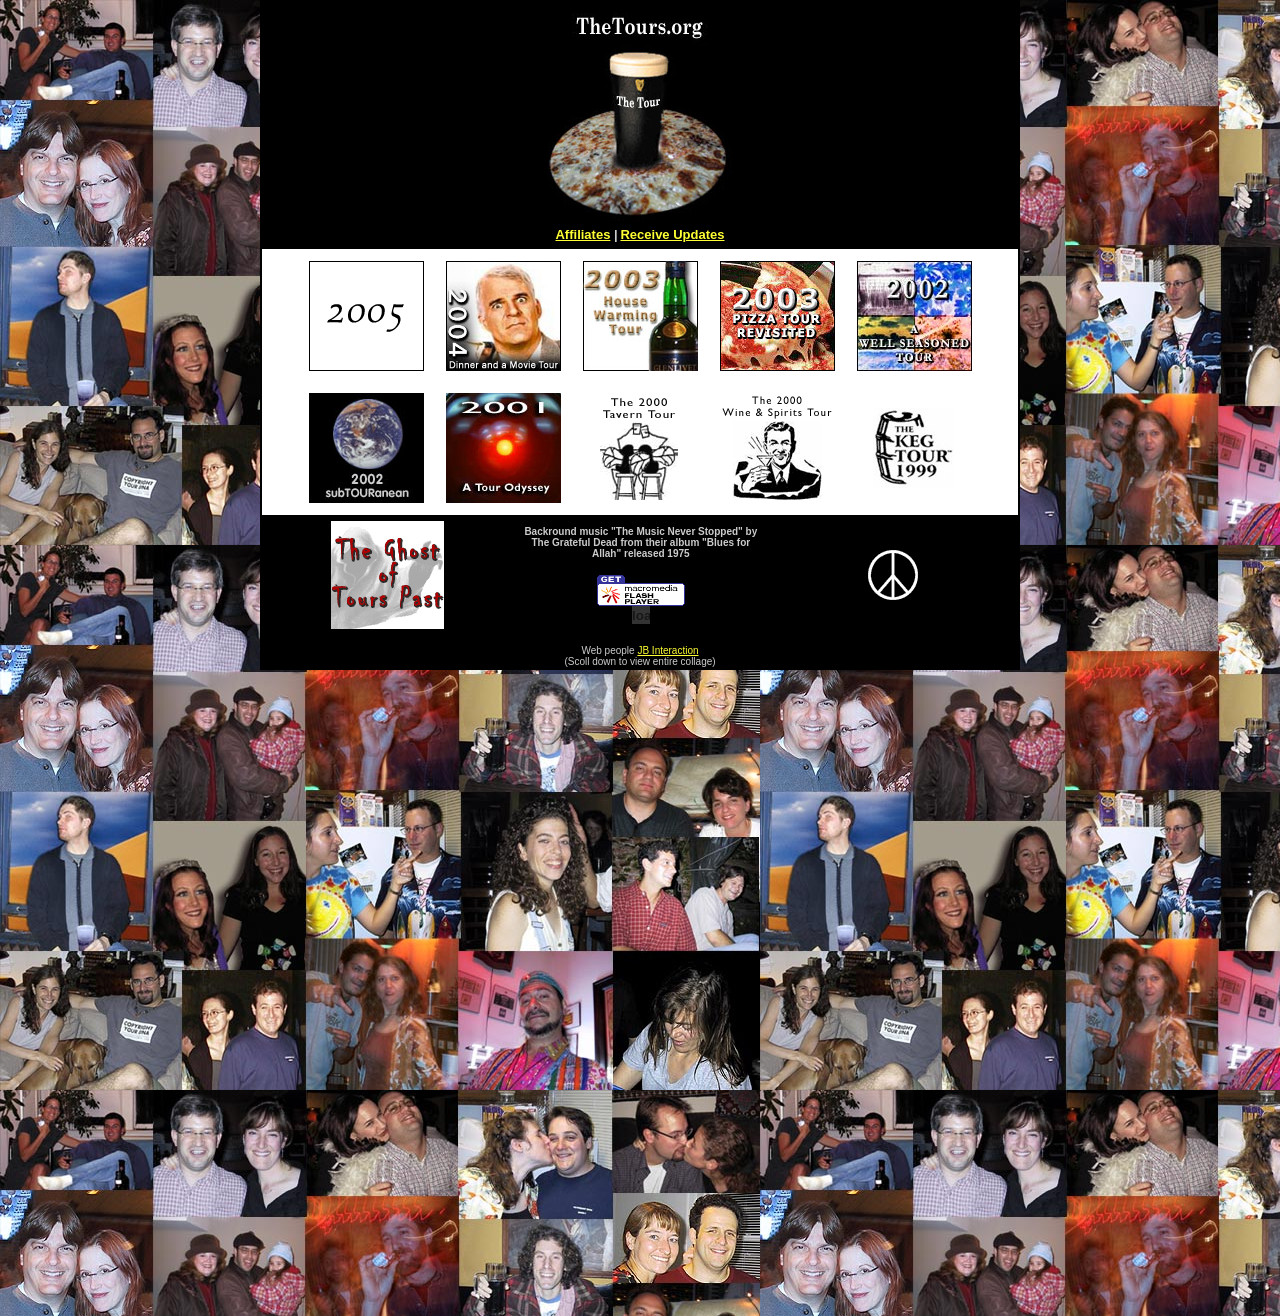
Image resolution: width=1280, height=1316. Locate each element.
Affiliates (582, 234)
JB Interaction (667, 650)
